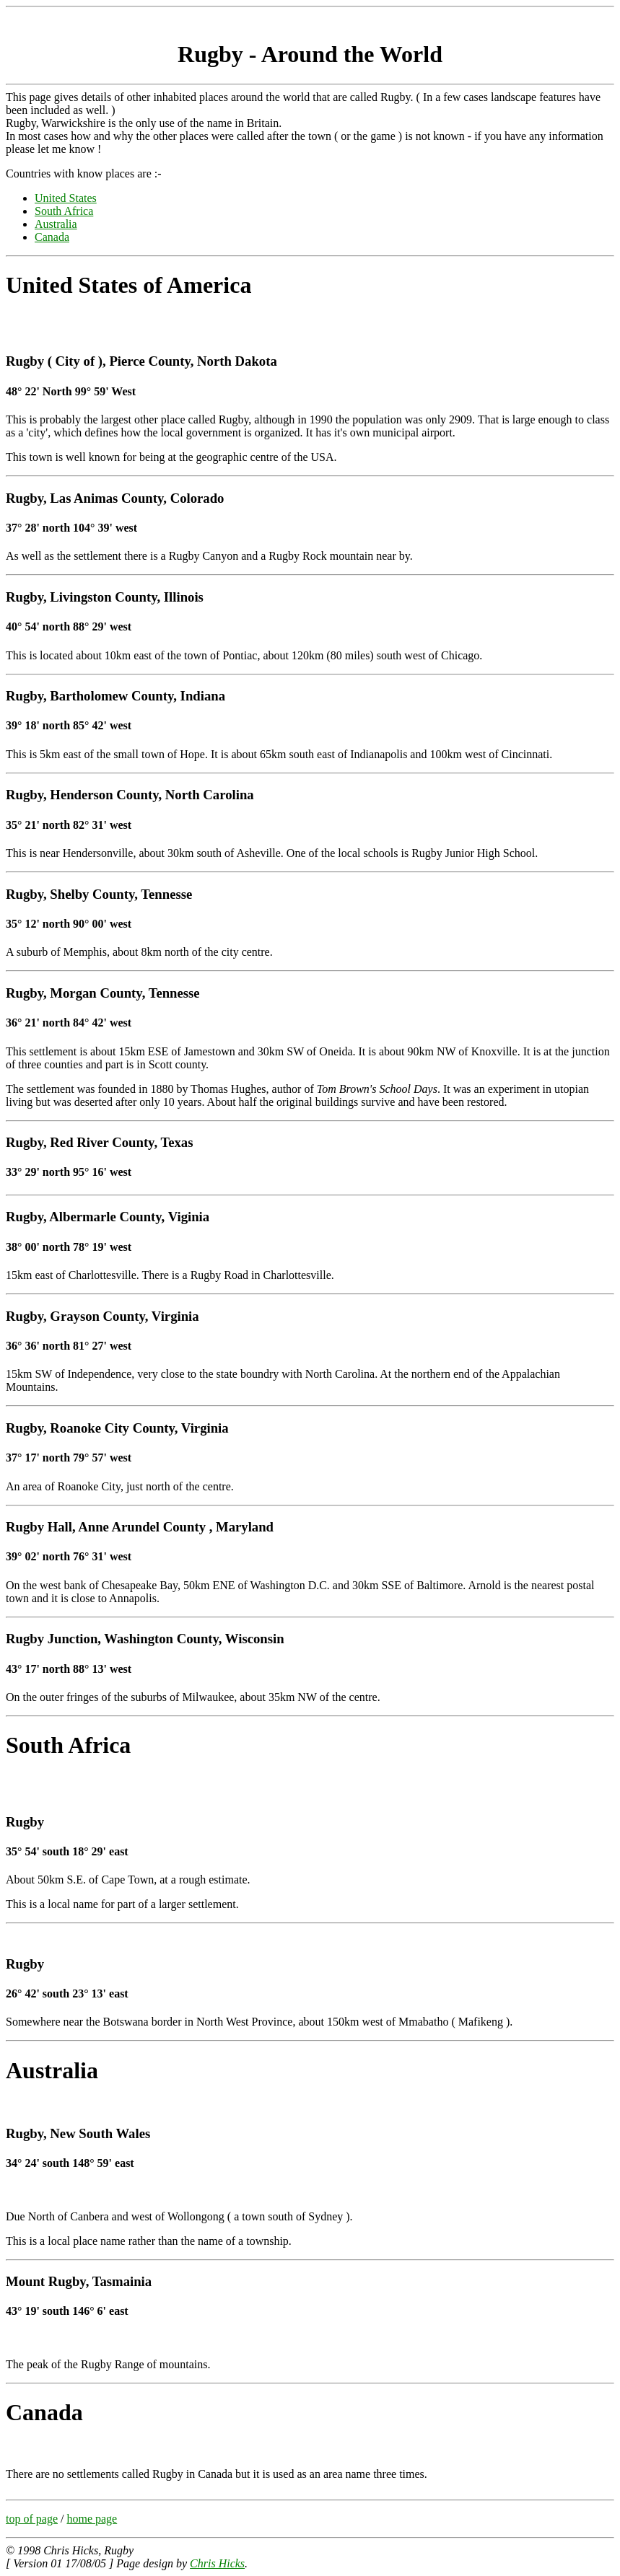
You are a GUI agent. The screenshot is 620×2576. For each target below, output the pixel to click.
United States (66, 198)
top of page (32, 2519)
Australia (56, 224)
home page (91, 2519)
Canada (52, 237)
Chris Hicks (217, 2563)
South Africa (64, 211)
